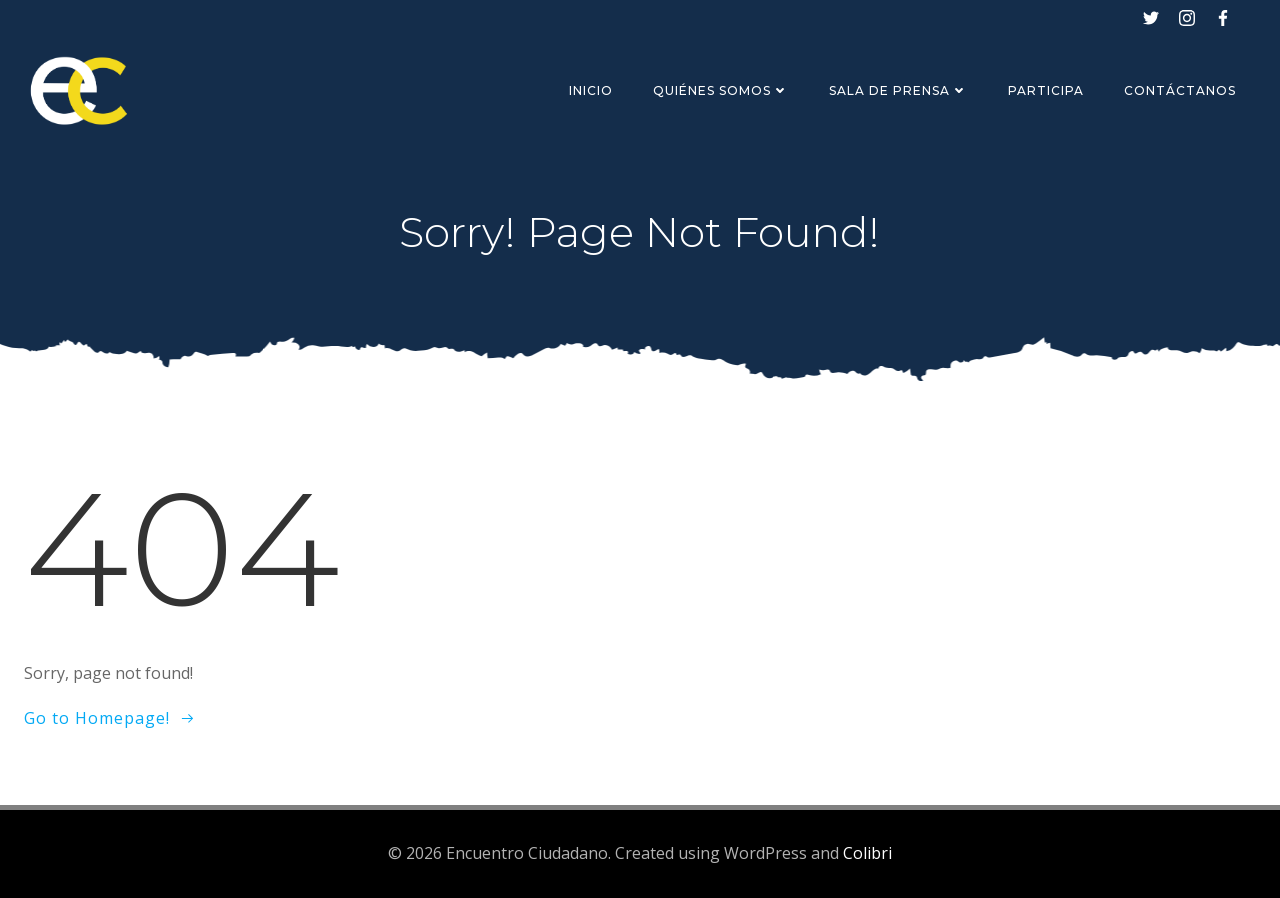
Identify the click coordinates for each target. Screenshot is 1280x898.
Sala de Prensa (898, 90)
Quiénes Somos (721, 90)
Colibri (867, 853)
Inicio (591, 90)
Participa (1046, 90)
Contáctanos (1180, 90)
